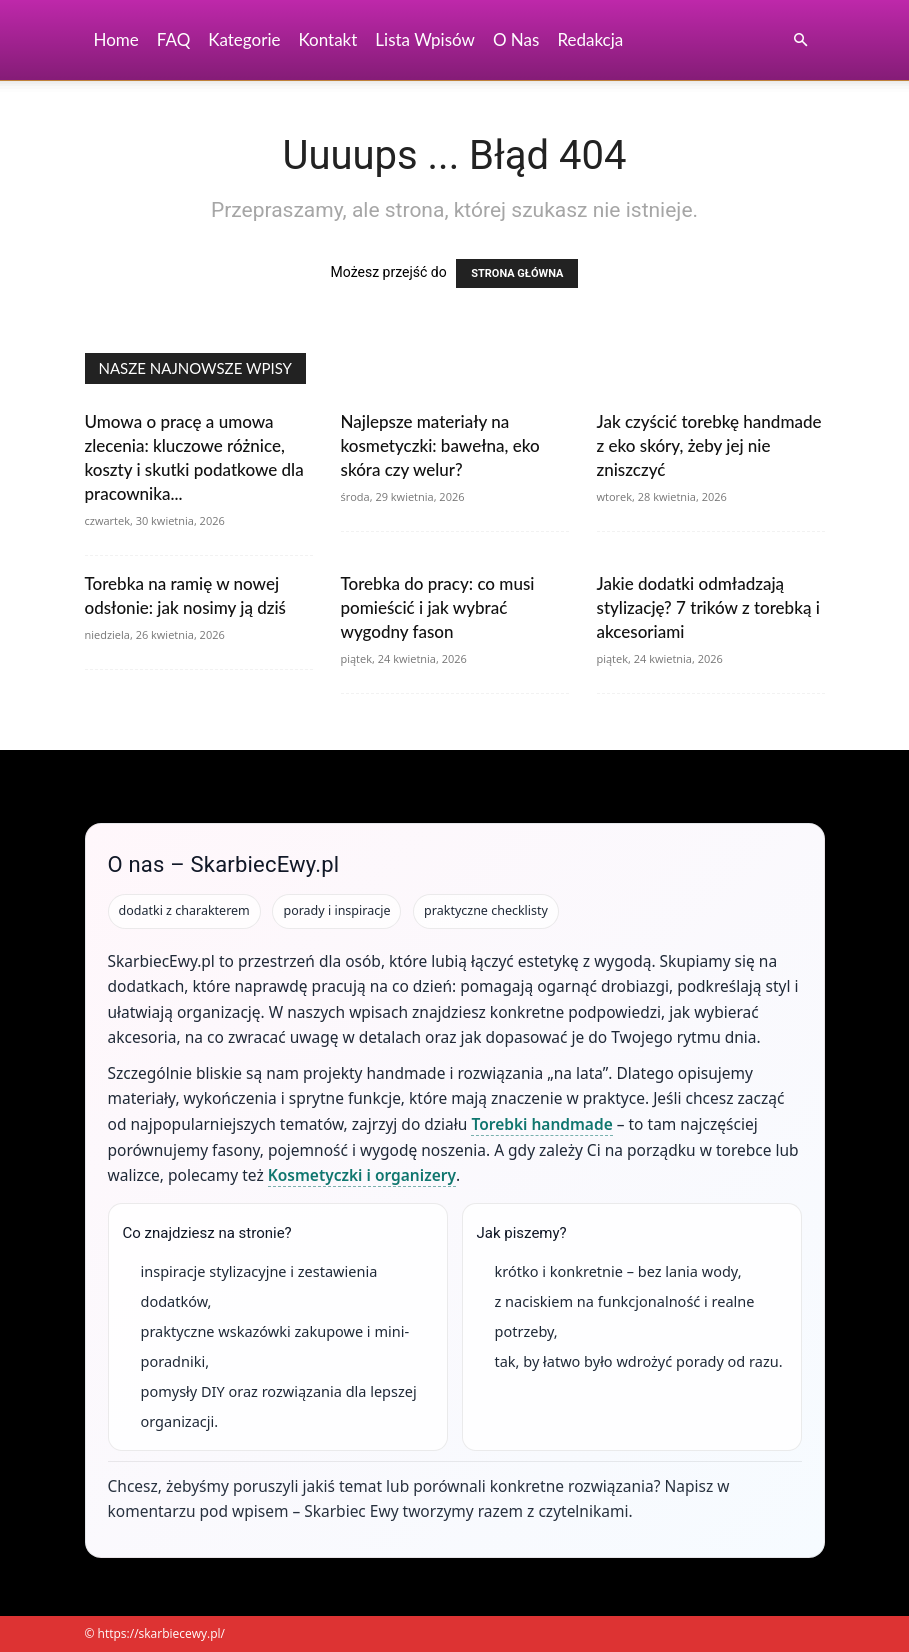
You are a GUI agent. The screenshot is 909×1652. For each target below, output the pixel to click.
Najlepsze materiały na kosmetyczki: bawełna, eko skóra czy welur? (440, 445)
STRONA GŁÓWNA (517, 273)
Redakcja (590, 39)
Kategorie (244, 39)
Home (116, 39)
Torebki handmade (541, 1124)
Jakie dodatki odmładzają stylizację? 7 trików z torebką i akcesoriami (708, 607)
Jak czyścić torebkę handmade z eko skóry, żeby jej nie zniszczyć (709, 445)
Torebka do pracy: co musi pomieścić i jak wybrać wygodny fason (438, 607)
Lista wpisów (425, 39)
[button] (801, 40)
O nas (516, 39)
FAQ (173, 39)
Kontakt (327, 39)
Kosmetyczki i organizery (362, 1175)
